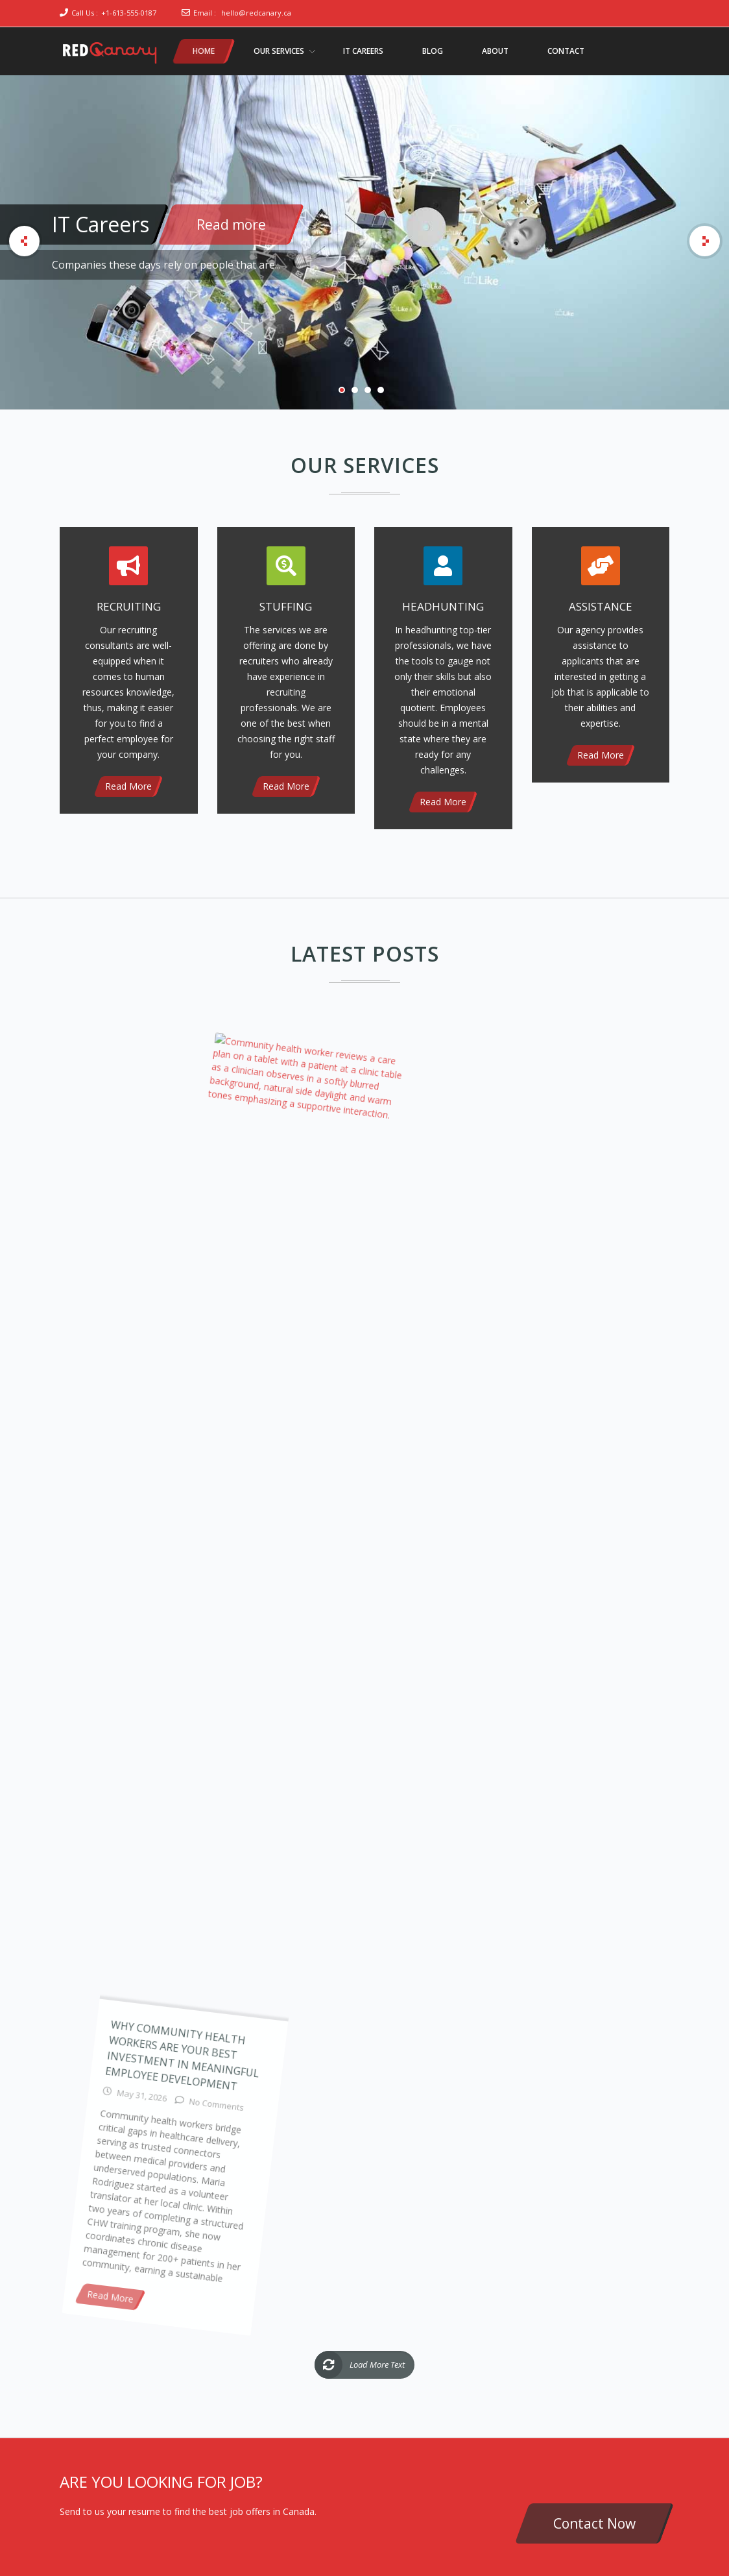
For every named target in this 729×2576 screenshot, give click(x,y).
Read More (128, 786)
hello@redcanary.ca (256, 13)
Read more (231, 224)
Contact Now (594, 2523)
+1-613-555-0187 (128, 13)
